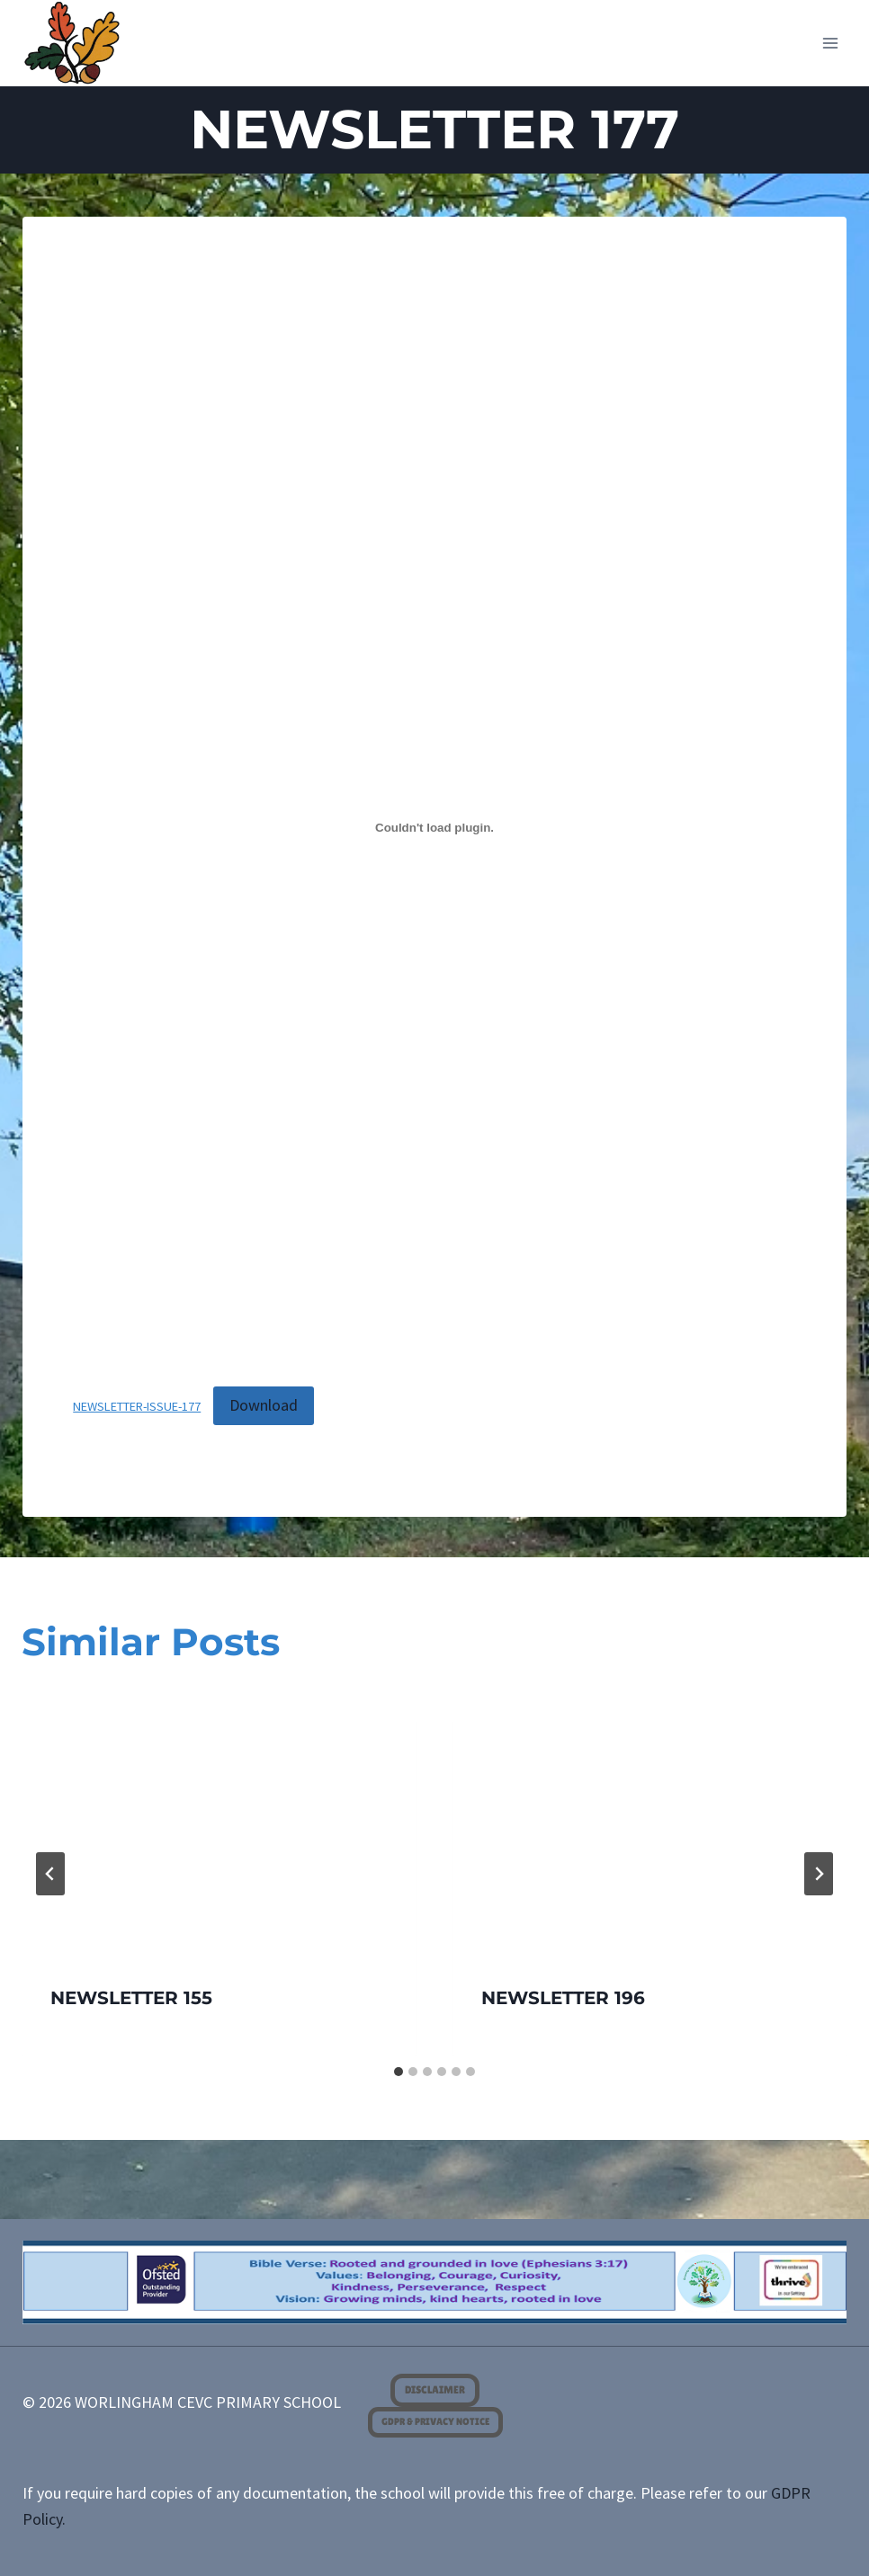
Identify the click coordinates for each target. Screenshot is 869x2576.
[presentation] (219, 1824)
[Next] (818, 1873)
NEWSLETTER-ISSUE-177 (137, 1406)
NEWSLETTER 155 (131, 1998)
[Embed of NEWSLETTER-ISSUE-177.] (434, 828)
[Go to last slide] (50, 1873)
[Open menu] (830, 43)
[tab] (398, 2071)
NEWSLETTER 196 (563, 1998)
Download (263, 1405)
